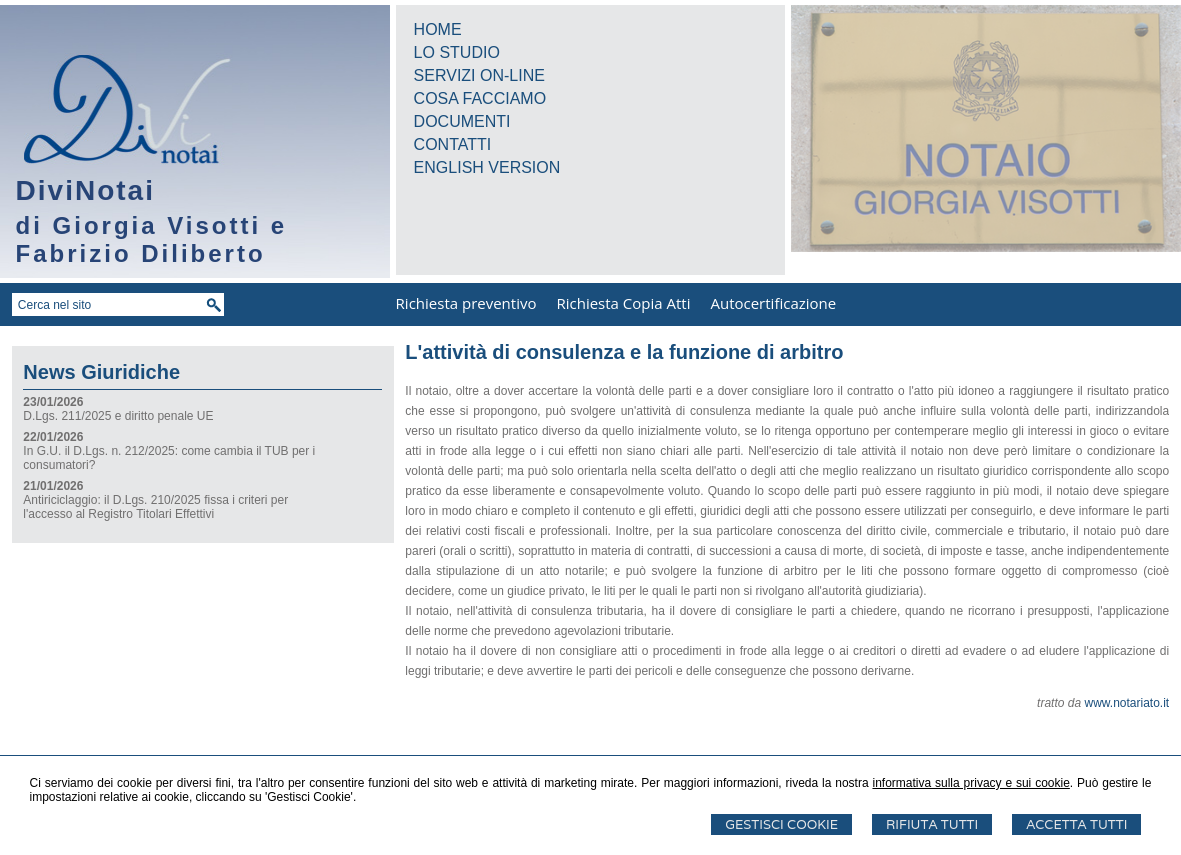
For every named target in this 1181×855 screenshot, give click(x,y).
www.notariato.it (1126, 703)
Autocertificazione (773, 303)
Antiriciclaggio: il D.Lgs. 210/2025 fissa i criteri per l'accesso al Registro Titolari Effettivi (155, 507)
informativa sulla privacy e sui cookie (970, 783)
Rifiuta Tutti (932, 824)
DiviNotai (85, 190)
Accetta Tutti (1076, 824)
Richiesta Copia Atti (623, 303)
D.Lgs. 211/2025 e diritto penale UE (118, 416)
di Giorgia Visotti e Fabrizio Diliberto (152, 239)
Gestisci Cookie (781, 824)
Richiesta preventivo (466, 303)
